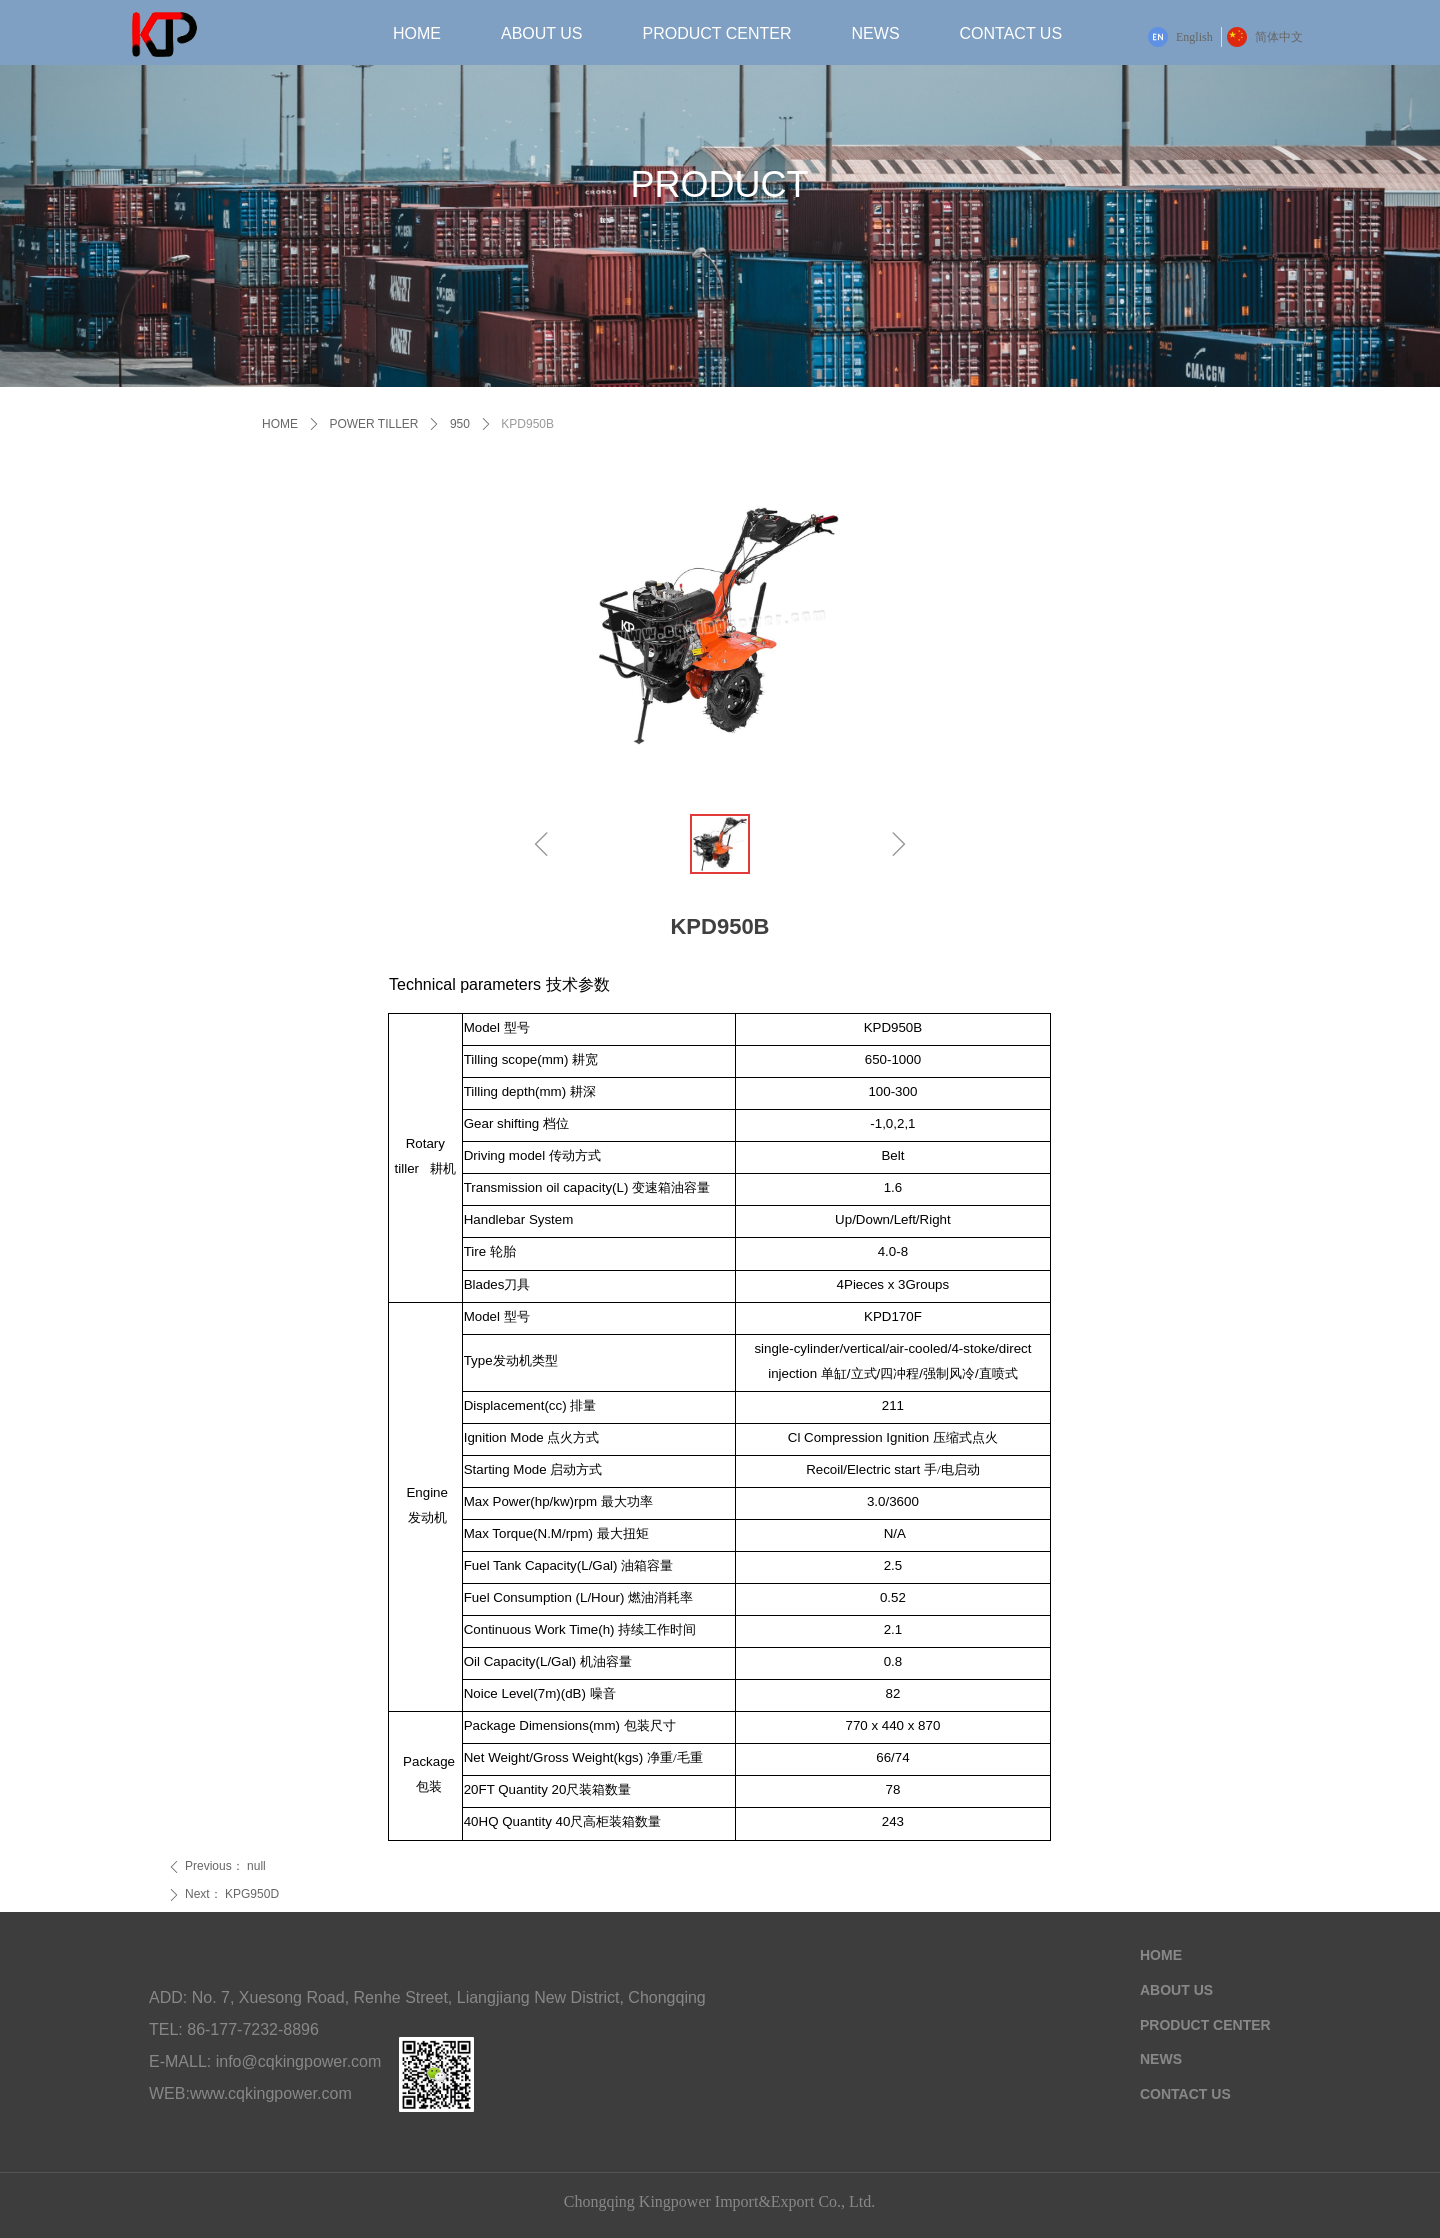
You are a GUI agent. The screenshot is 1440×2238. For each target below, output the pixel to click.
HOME (280, 424)
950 (460, 424)
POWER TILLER (373, 424)
